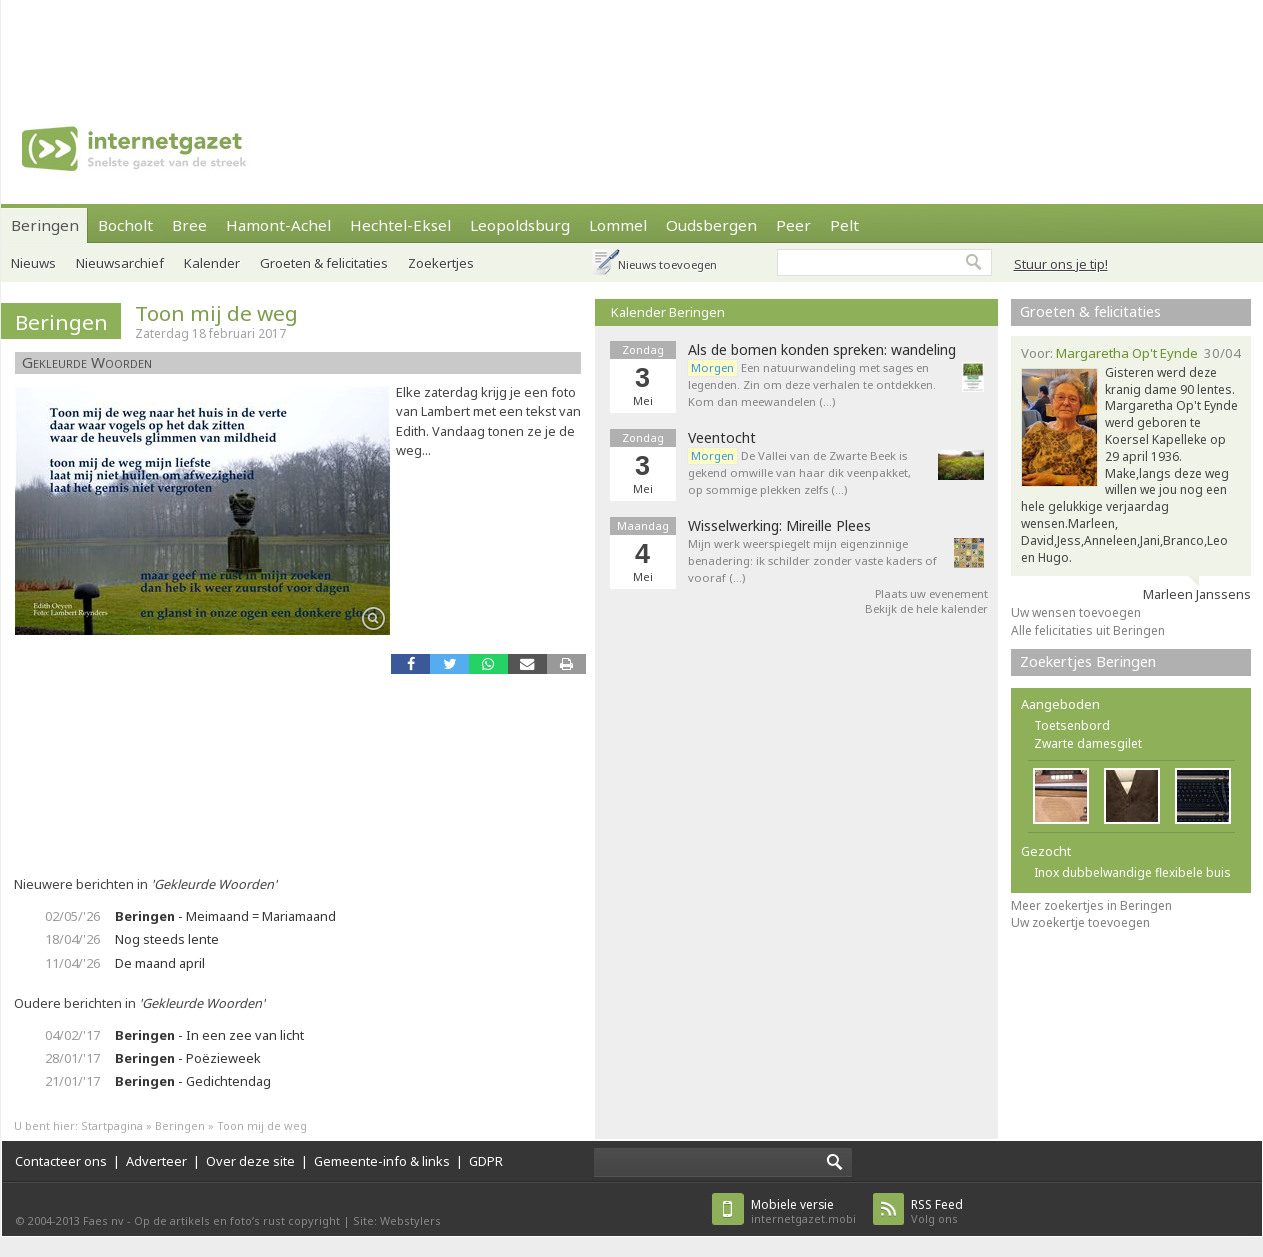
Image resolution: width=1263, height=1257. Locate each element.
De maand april (160, 963)
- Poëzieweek (188, 1058)
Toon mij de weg (216, 313)
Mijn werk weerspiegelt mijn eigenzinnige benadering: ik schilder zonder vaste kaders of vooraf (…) (812, 560)
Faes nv (103, 1220)
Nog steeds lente (167, 939)
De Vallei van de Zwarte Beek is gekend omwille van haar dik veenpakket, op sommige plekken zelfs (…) (799, 472)
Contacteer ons (61, 1161)
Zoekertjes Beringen (1088, 661)
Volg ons (937, 1211)
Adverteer (156, 1161)
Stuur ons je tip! (1061, 264)
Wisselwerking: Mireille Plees (779, 526)
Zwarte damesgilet (1088, 743)
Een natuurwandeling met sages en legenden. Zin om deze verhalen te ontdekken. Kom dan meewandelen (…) (812, 384)
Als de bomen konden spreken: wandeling (822, 350)
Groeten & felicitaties (1090, 311)
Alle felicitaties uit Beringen (1088, 630)
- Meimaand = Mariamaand (225, 916)
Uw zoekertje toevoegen (1080, 922)
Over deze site (250, 1161)
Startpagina (112, 1125)
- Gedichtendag (193, 1081)
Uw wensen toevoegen (1076, 612)
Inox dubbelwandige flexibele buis (1132, 872)
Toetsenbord (1072, 725)
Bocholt (125, 225)
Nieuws (33, 263)
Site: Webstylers (397, 1220)
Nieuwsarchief (120, 263)
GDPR (486, 1161)
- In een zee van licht (209, 1035)
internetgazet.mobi (803, 1211)
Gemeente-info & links (382, 1161)
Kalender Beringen (668, 312)
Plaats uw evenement (931, 593)
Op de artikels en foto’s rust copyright (237, 1220)
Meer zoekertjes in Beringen (1091, 905)
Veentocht (722, 438)
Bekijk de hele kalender (926, 608)
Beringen (45, 225)
